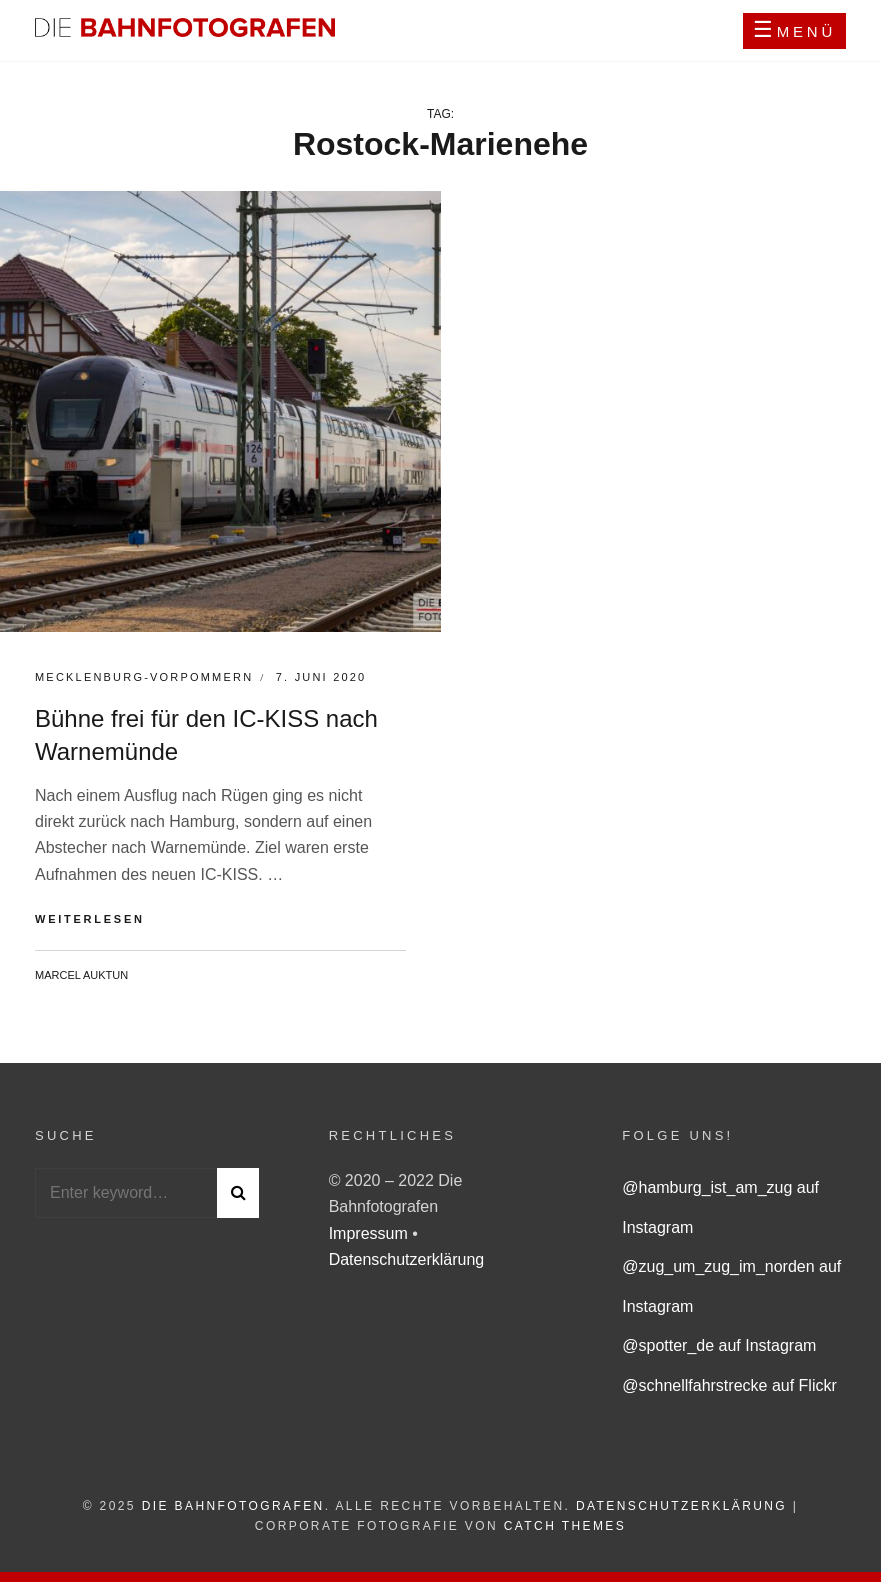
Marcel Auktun (81, 975)
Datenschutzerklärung (407, 1259)
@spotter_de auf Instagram (719, 1345)
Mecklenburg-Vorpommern (144, 677)
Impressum (371, 1233)
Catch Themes (565, 1526)
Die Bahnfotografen (233, 1506)
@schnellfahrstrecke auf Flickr (729, 1385)
